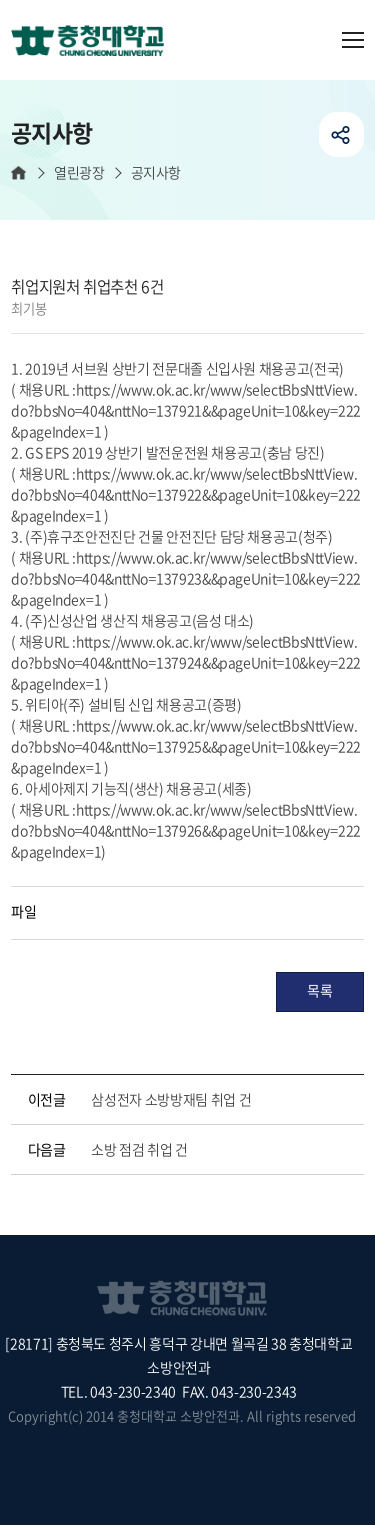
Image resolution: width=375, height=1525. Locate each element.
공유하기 (341, 134)
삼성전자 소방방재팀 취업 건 (171, 1099)
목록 (319, 990)
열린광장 (79, 172)
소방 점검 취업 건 (139, 1149)
